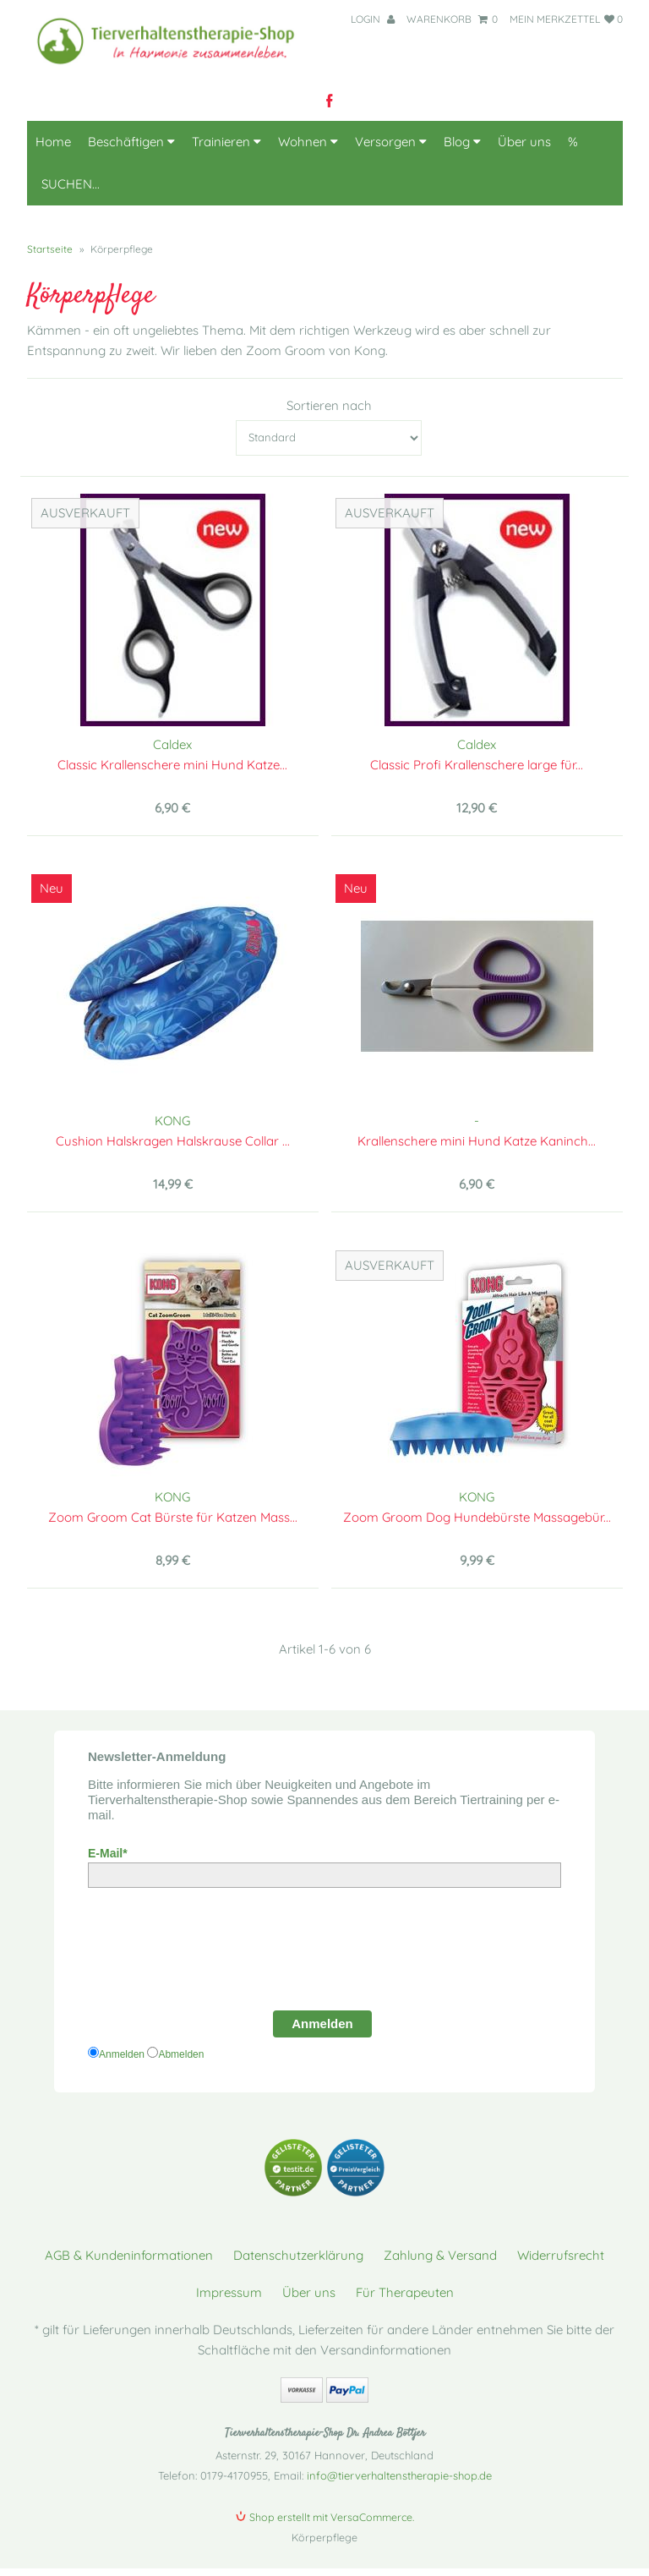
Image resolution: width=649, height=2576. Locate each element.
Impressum (229, 2292)
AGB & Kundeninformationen (129, 2255)
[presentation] (216, 1955)
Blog (462, 142)
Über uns (524, 142)
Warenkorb (452, 19)
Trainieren (226, 142)
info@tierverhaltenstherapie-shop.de (399, 2475)
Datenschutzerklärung (298, 2255)
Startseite (50, 249)
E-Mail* (108, 1853)
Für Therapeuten (405, 2292)
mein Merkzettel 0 (566, 19)
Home (53, 142)
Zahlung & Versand (440, 2255)
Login (373, 19)
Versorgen (391, 142)
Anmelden (322, 2023)
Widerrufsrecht (560, 2255)
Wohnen (308, 142)
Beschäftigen (131, 142)
